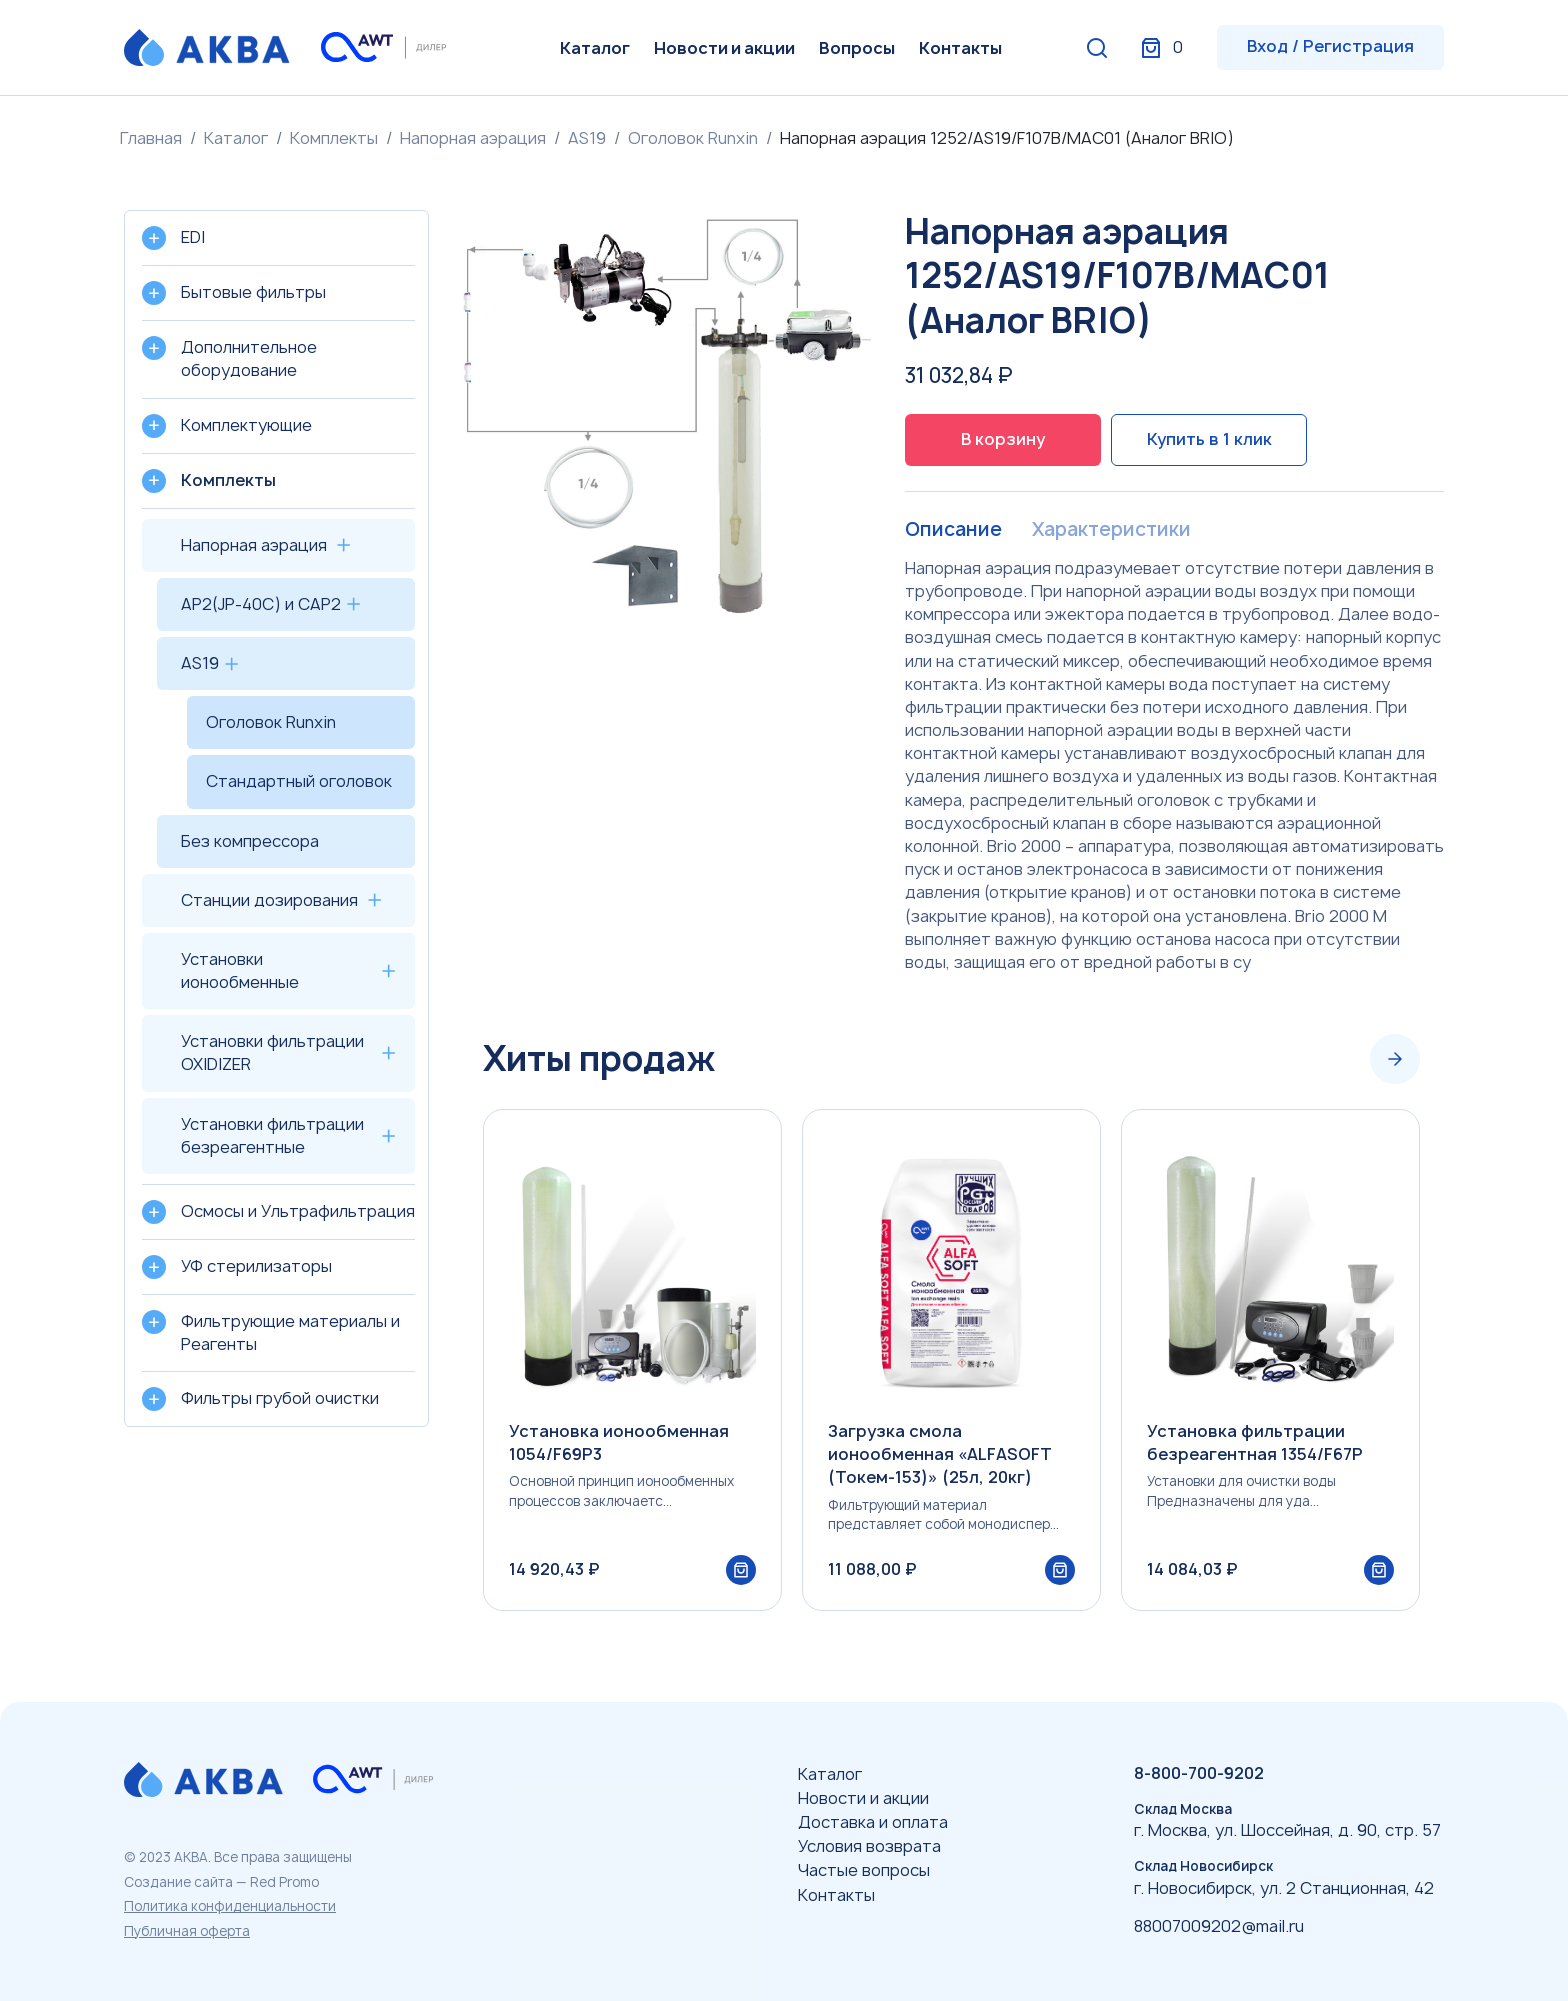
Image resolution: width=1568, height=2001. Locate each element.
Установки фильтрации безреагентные (272, 1135)
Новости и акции (724, 48)
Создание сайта (178, 1882)
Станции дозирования (269, 900)
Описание (954, 530)
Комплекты (334, 138)
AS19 (587, 138)
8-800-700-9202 (1199, 1773)
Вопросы (857, 48)
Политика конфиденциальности (230, 1906)
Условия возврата (869, 1846)
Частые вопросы (864, 1870)
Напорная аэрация (473, 138)
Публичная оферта (187, 1931)
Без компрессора (250, 841)
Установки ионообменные (240, 970)
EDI (193, 237)
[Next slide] (1395, 1060)
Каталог (595, 48)
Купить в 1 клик (1209, 439)
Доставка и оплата (873, 1822)
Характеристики (1116, 530)
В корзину (1003, 439)
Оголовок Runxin (693, 138)
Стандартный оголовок (299, 781)
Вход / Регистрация (1330, 46)
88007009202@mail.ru (1219, 1926)
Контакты (960, 48)
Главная (151, 138)
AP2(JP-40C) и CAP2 (261, 604)
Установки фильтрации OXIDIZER (272, 1052)
